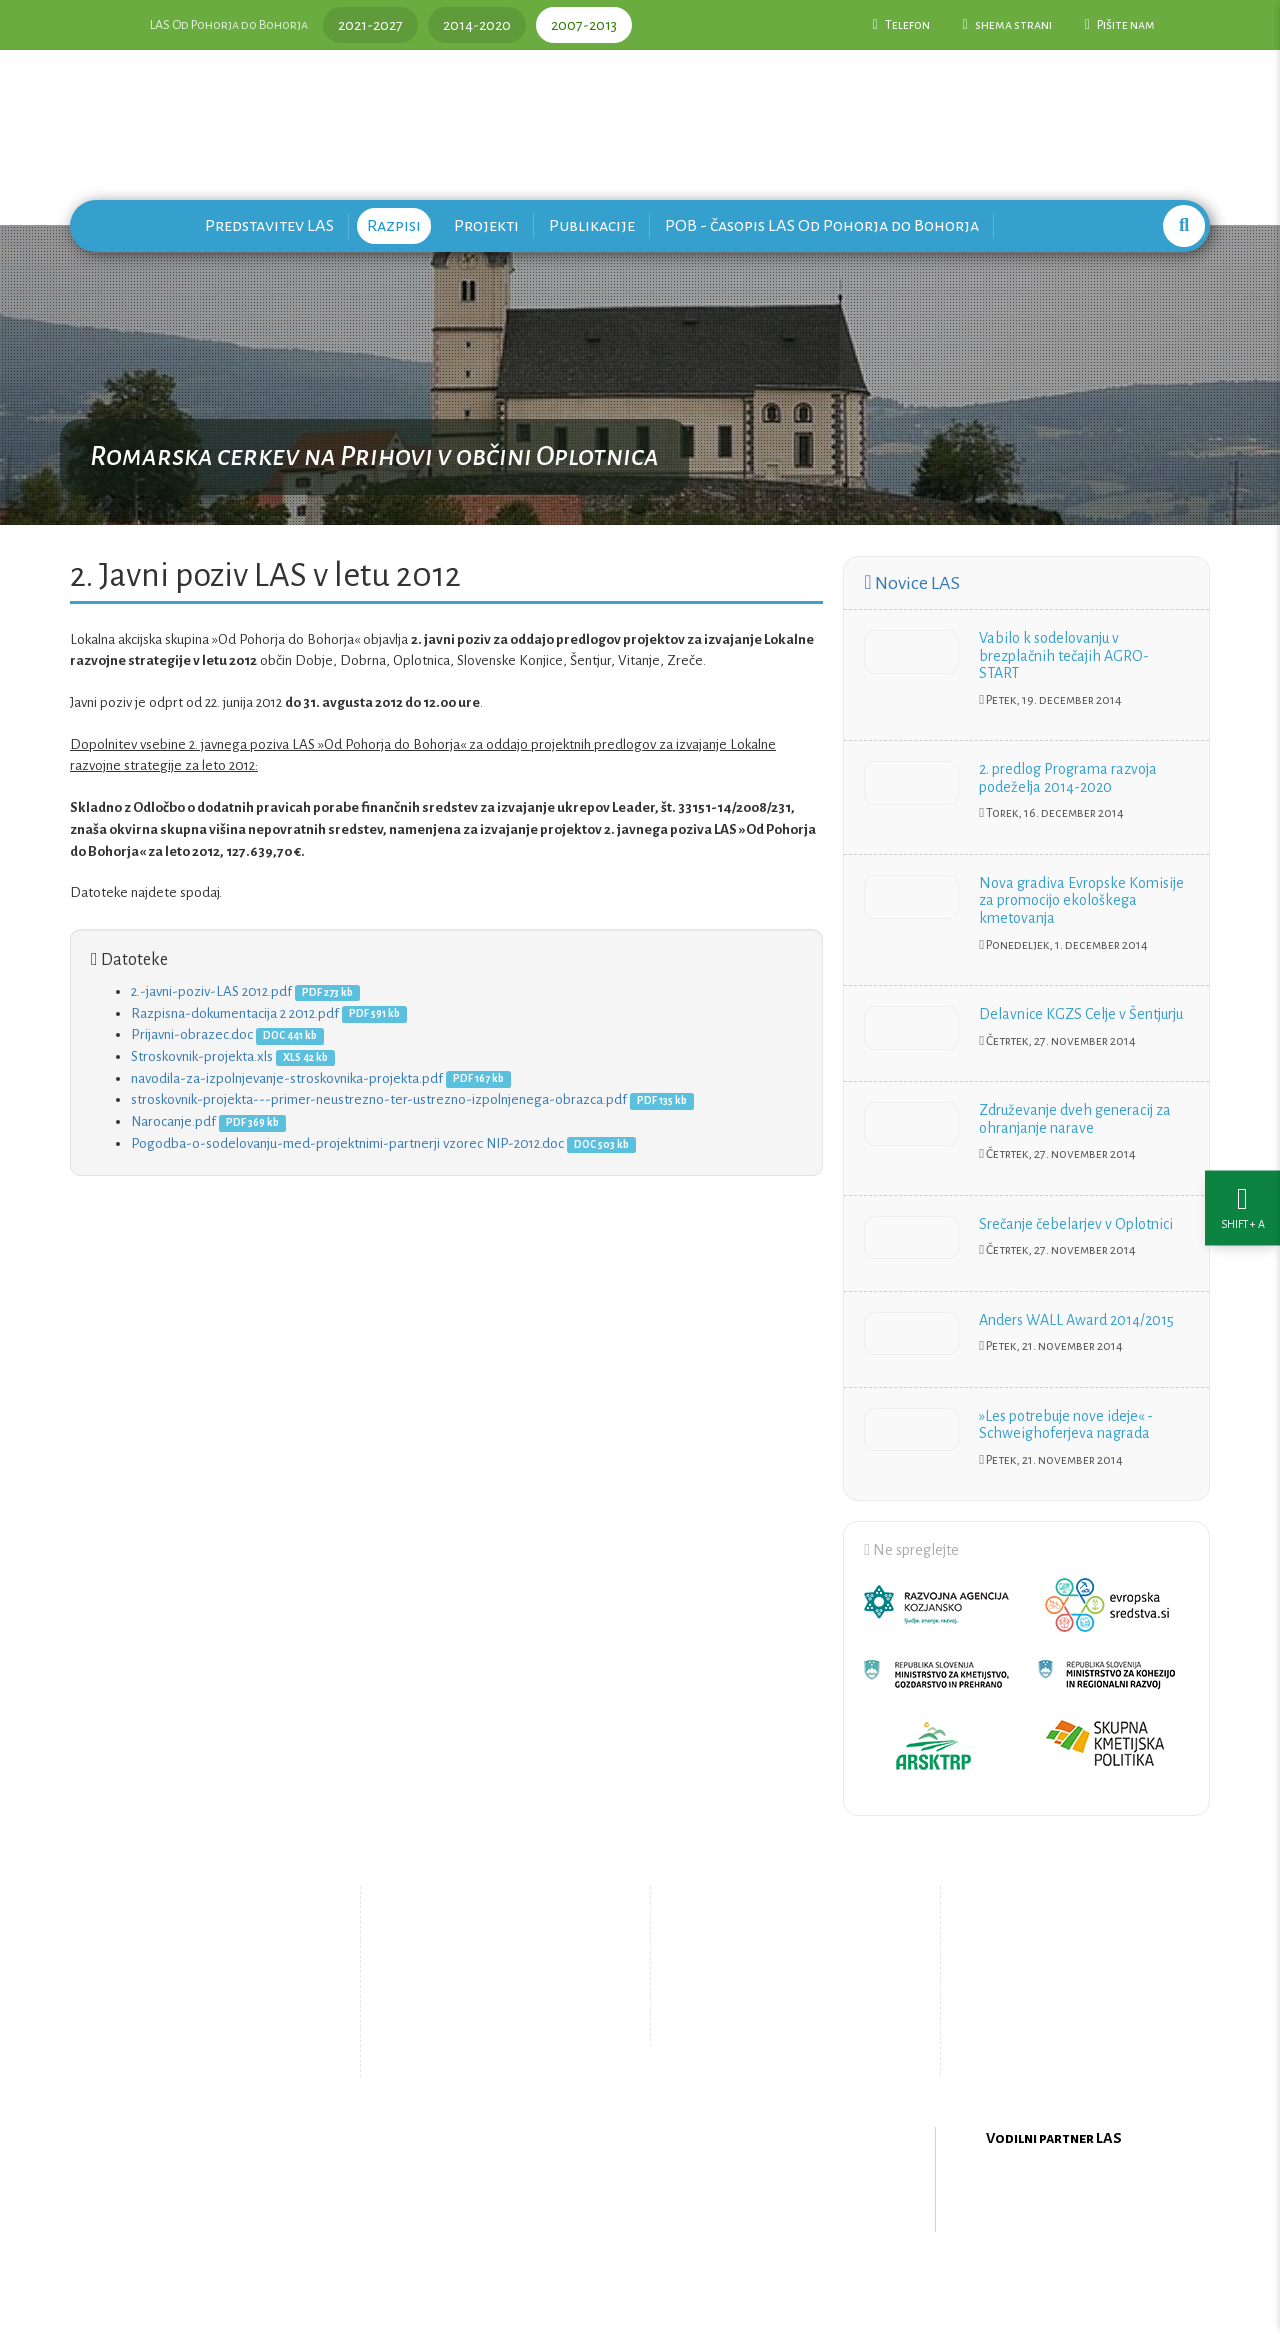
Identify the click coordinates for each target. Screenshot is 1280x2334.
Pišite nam (1120, 25)
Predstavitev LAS (269, 225)
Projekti (486, 225)
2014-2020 (477, 25)
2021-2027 (370, 25)
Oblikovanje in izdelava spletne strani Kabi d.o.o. (640, 2282)
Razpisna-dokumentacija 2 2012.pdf (235, 1013)
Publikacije (592, 225)
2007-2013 (584, 25)
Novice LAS (911, 583)
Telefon (901, 25)
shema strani (1007, 25)
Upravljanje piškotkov (778, 2025)
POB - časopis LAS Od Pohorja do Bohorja (822, 225)
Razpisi (394, 225)
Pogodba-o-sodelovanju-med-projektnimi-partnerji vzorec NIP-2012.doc (347, 1143)
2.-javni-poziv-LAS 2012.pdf (211, 991)
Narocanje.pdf (173, 1121)
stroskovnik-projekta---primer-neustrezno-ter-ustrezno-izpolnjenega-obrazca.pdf (379, 1099)
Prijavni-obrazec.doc (192, 1034)
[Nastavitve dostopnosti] (1242, 1167)
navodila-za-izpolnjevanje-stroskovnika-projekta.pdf (287, 1078)
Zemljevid (475, 2041)
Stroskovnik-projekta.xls (202, 1056)
